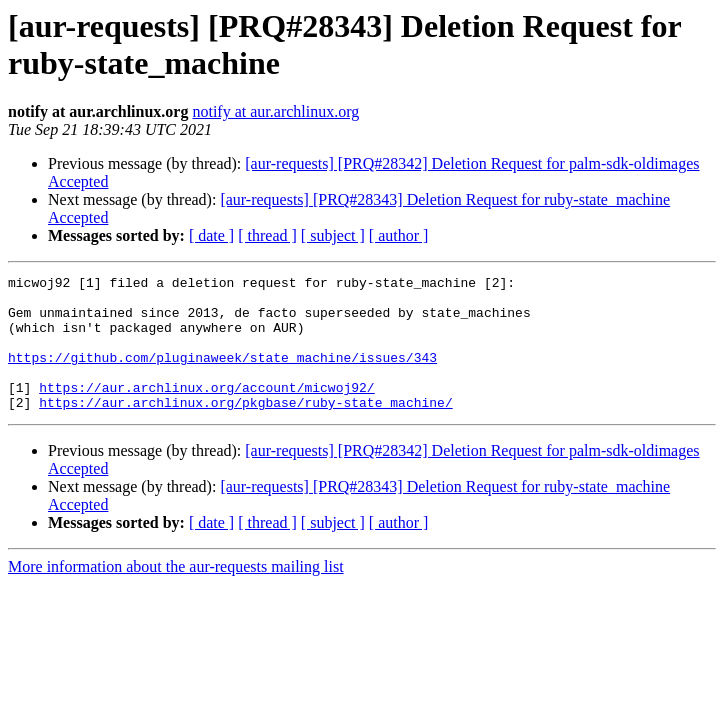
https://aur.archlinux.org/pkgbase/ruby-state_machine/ (245, 429)
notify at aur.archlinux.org (275, 111)
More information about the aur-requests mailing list (176, 593)
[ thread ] (267, 235)
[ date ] (211, 235)
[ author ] (399, 235)
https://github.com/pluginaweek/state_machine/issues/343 (222, 375)
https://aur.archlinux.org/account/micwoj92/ (206, 411)
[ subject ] (333, 235)
